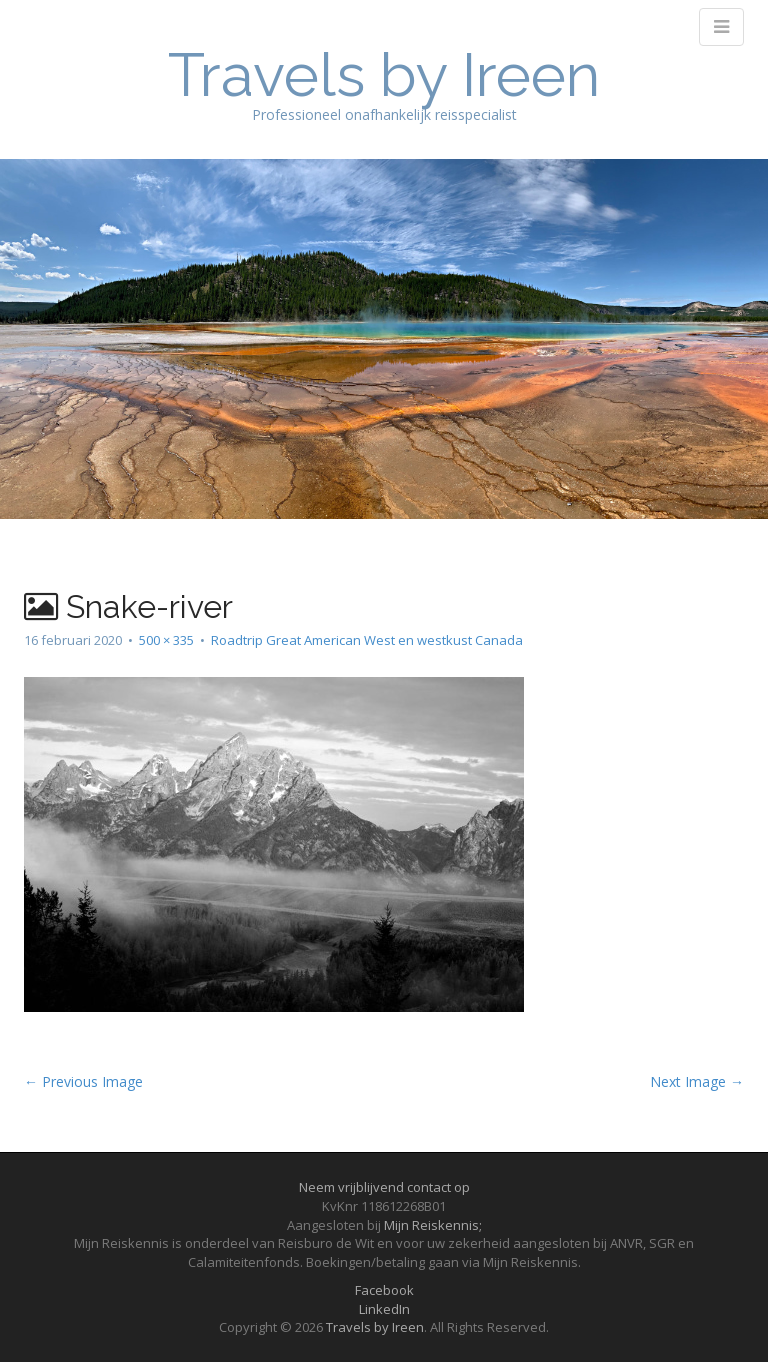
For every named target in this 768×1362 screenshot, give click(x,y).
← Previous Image (83, 1081)
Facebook (384, 1290)
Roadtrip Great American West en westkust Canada (367, 640)
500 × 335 (166, 640)
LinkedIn (384, 1309)
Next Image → (697, 1081)
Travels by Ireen (384, 75)
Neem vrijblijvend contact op (384, 1187)
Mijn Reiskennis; (433, 1225)
